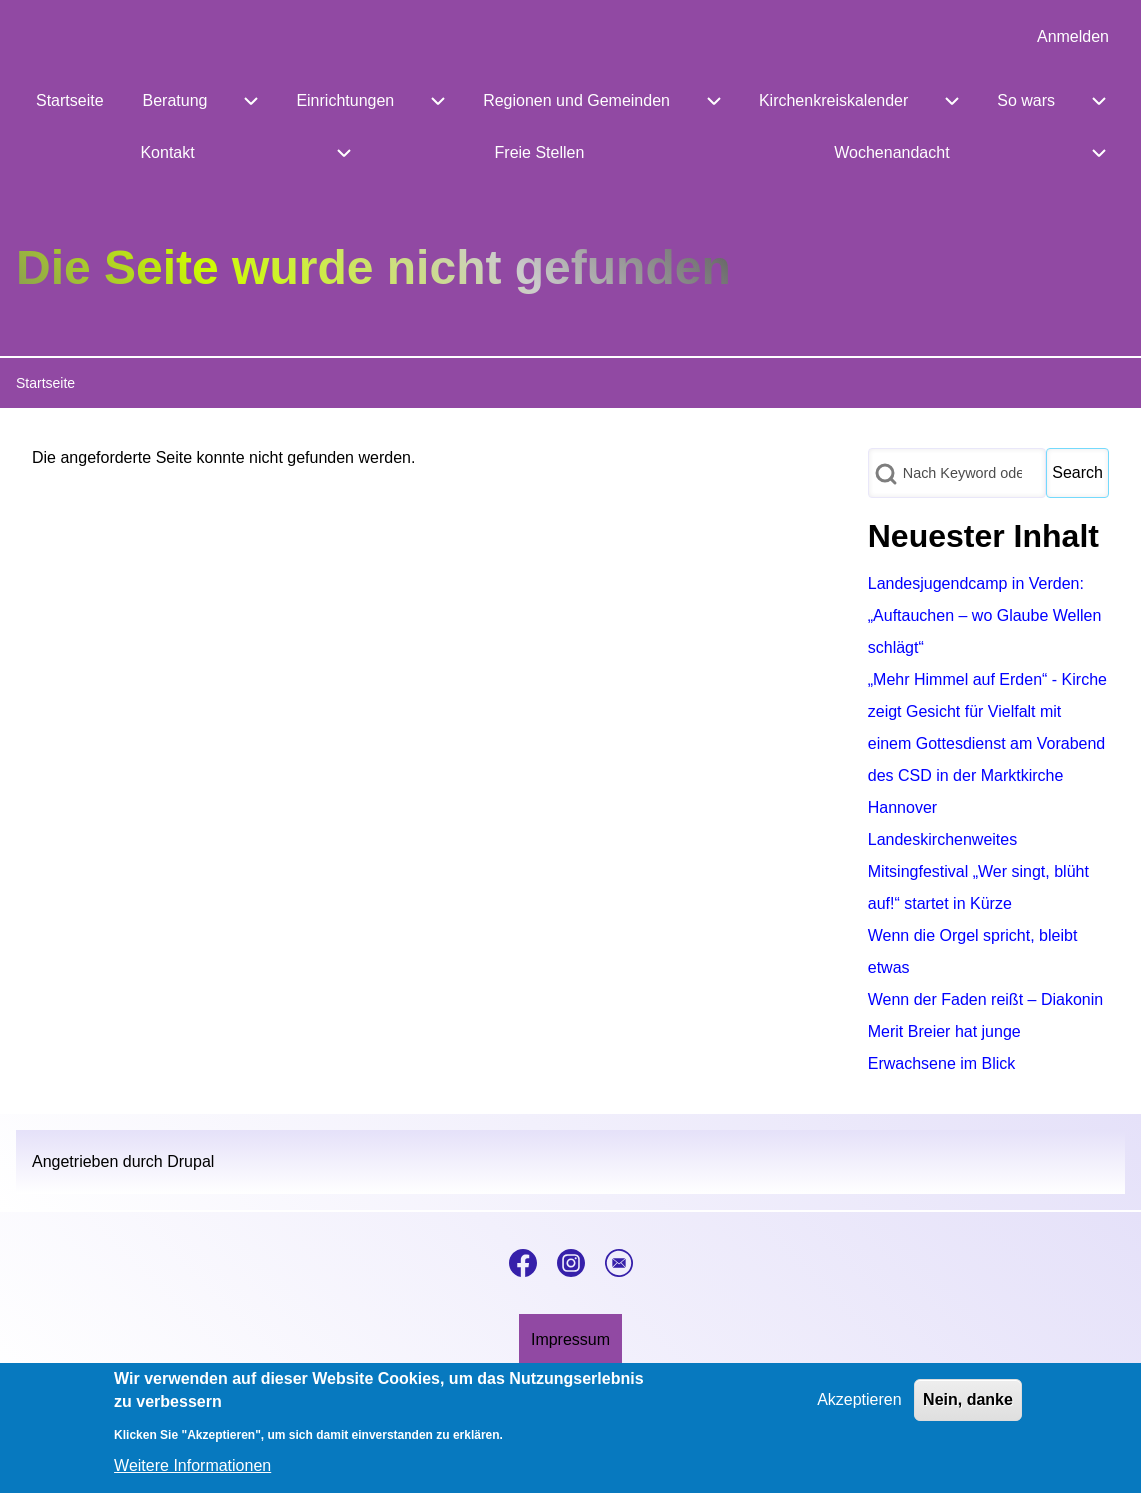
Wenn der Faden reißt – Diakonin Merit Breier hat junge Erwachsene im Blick (985, 1031)
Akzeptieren (859, 1410)
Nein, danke (968, 1410)
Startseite (45, 383)
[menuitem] (1073, 37)
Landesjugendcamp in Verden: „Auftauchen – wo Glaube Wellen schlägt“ (985, 615)
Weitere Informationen (192, 1475)
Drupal (190, 1161)
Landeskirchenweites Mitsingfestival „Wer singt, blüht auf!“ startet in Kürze (978, 871)
